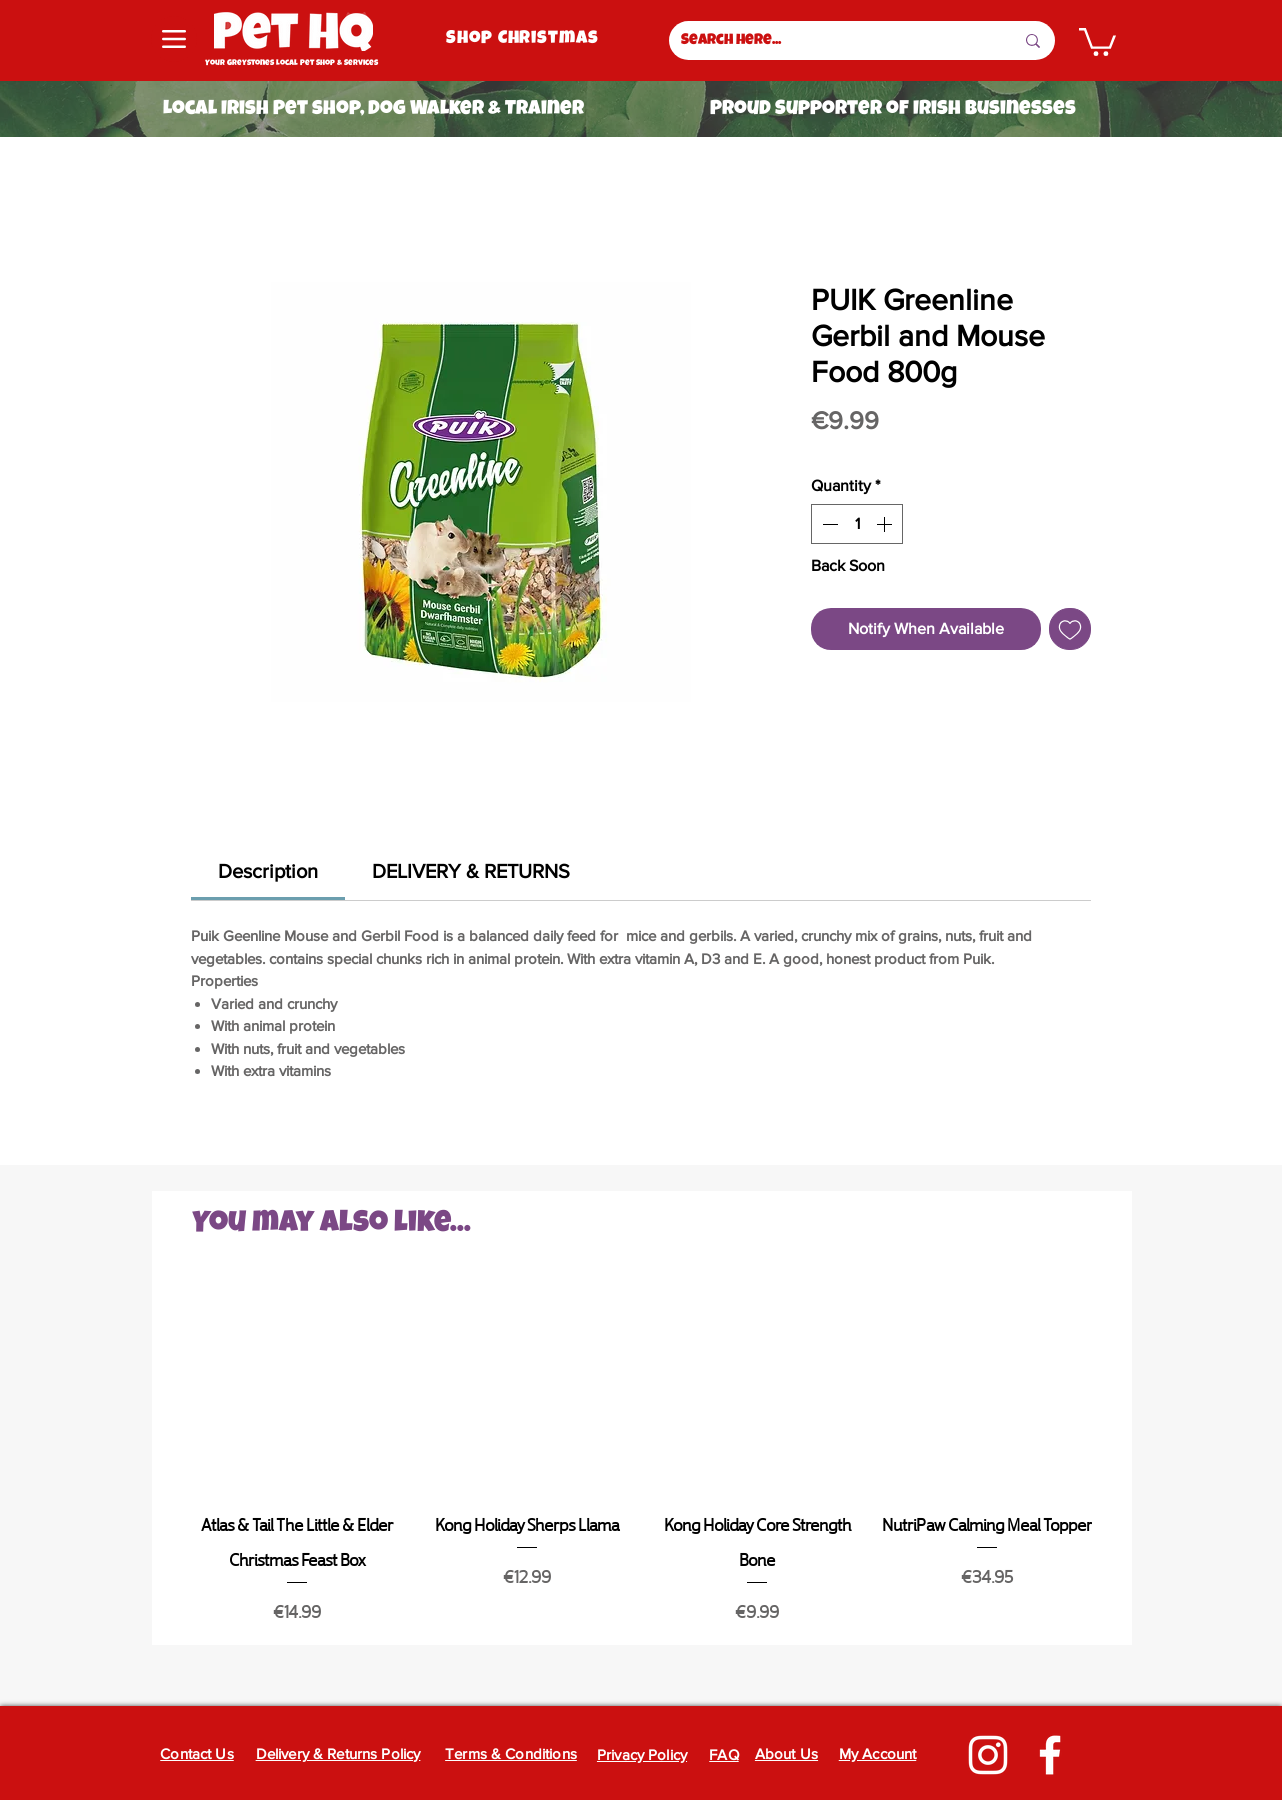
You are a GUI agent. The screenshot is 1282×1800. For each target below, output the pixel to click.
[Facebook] (1050, 1755)
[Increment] (886, 524)
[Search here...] (832, 40)
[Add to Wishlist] (1070, 629)
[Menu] (174, 39)
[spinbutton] (857, 524)
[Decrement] (828, 524)
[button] (1097, 40)
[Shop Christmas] (524, 39)
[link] (268, 871)
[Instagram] (988, 1755)
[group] (642, 1454)
